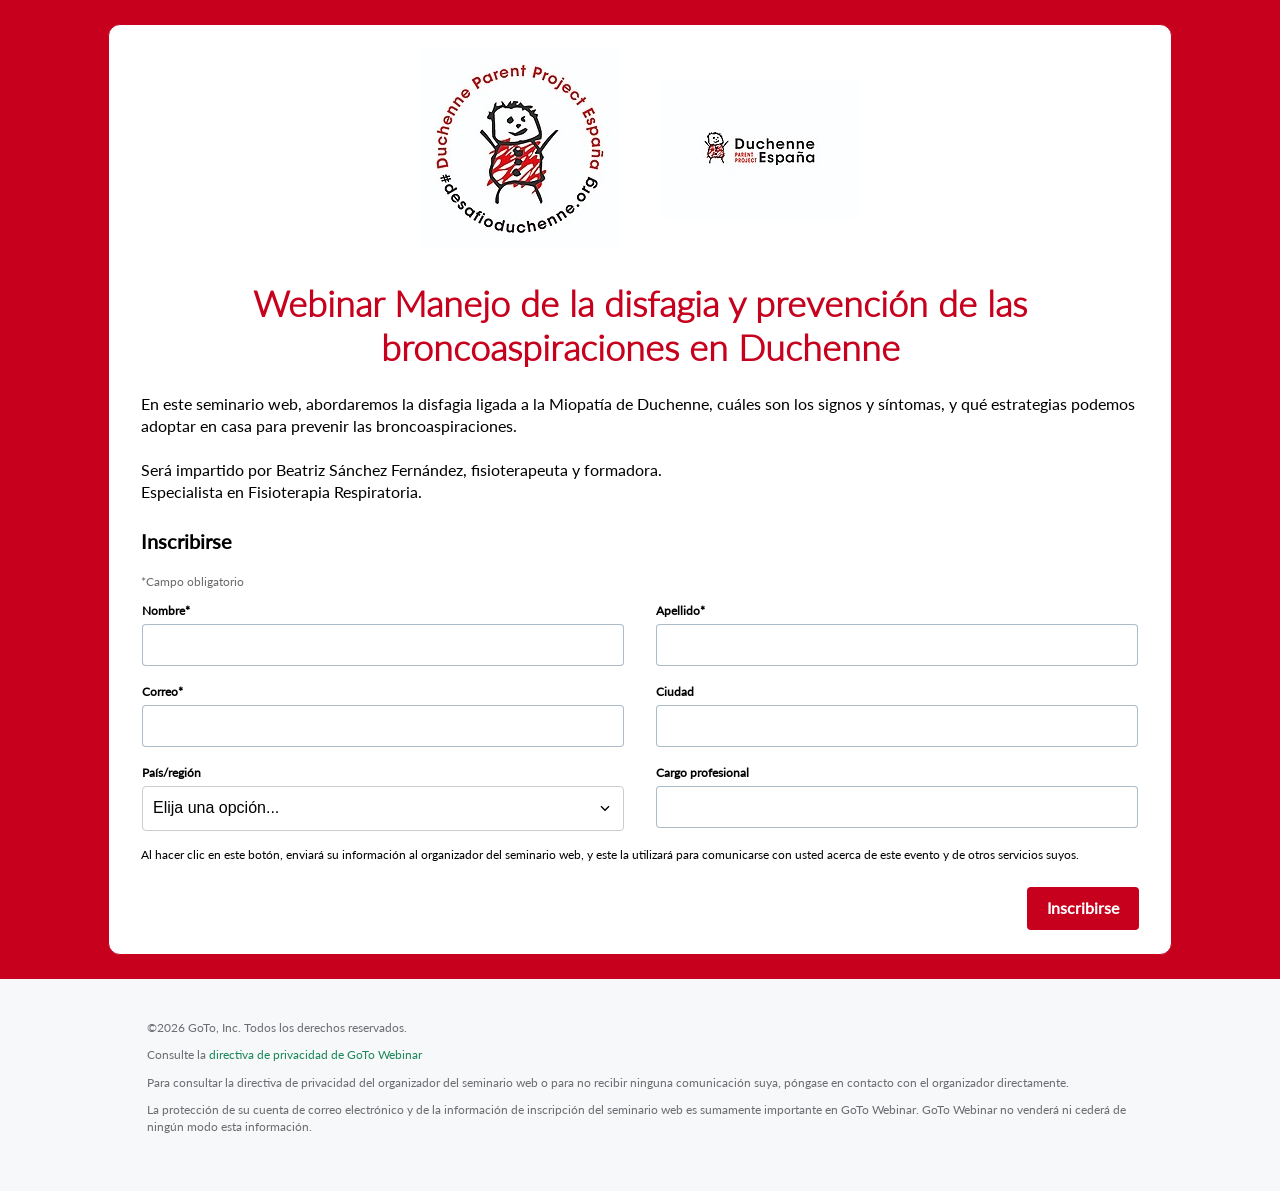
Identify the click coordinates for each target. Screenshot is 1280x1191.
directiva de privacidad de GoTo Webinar (315, 1054)
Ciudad (675, 691)
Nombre (163, 610)
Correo (160, 691)
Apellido (678, 610)
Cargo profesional (702, 772)
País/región (171, 772)
